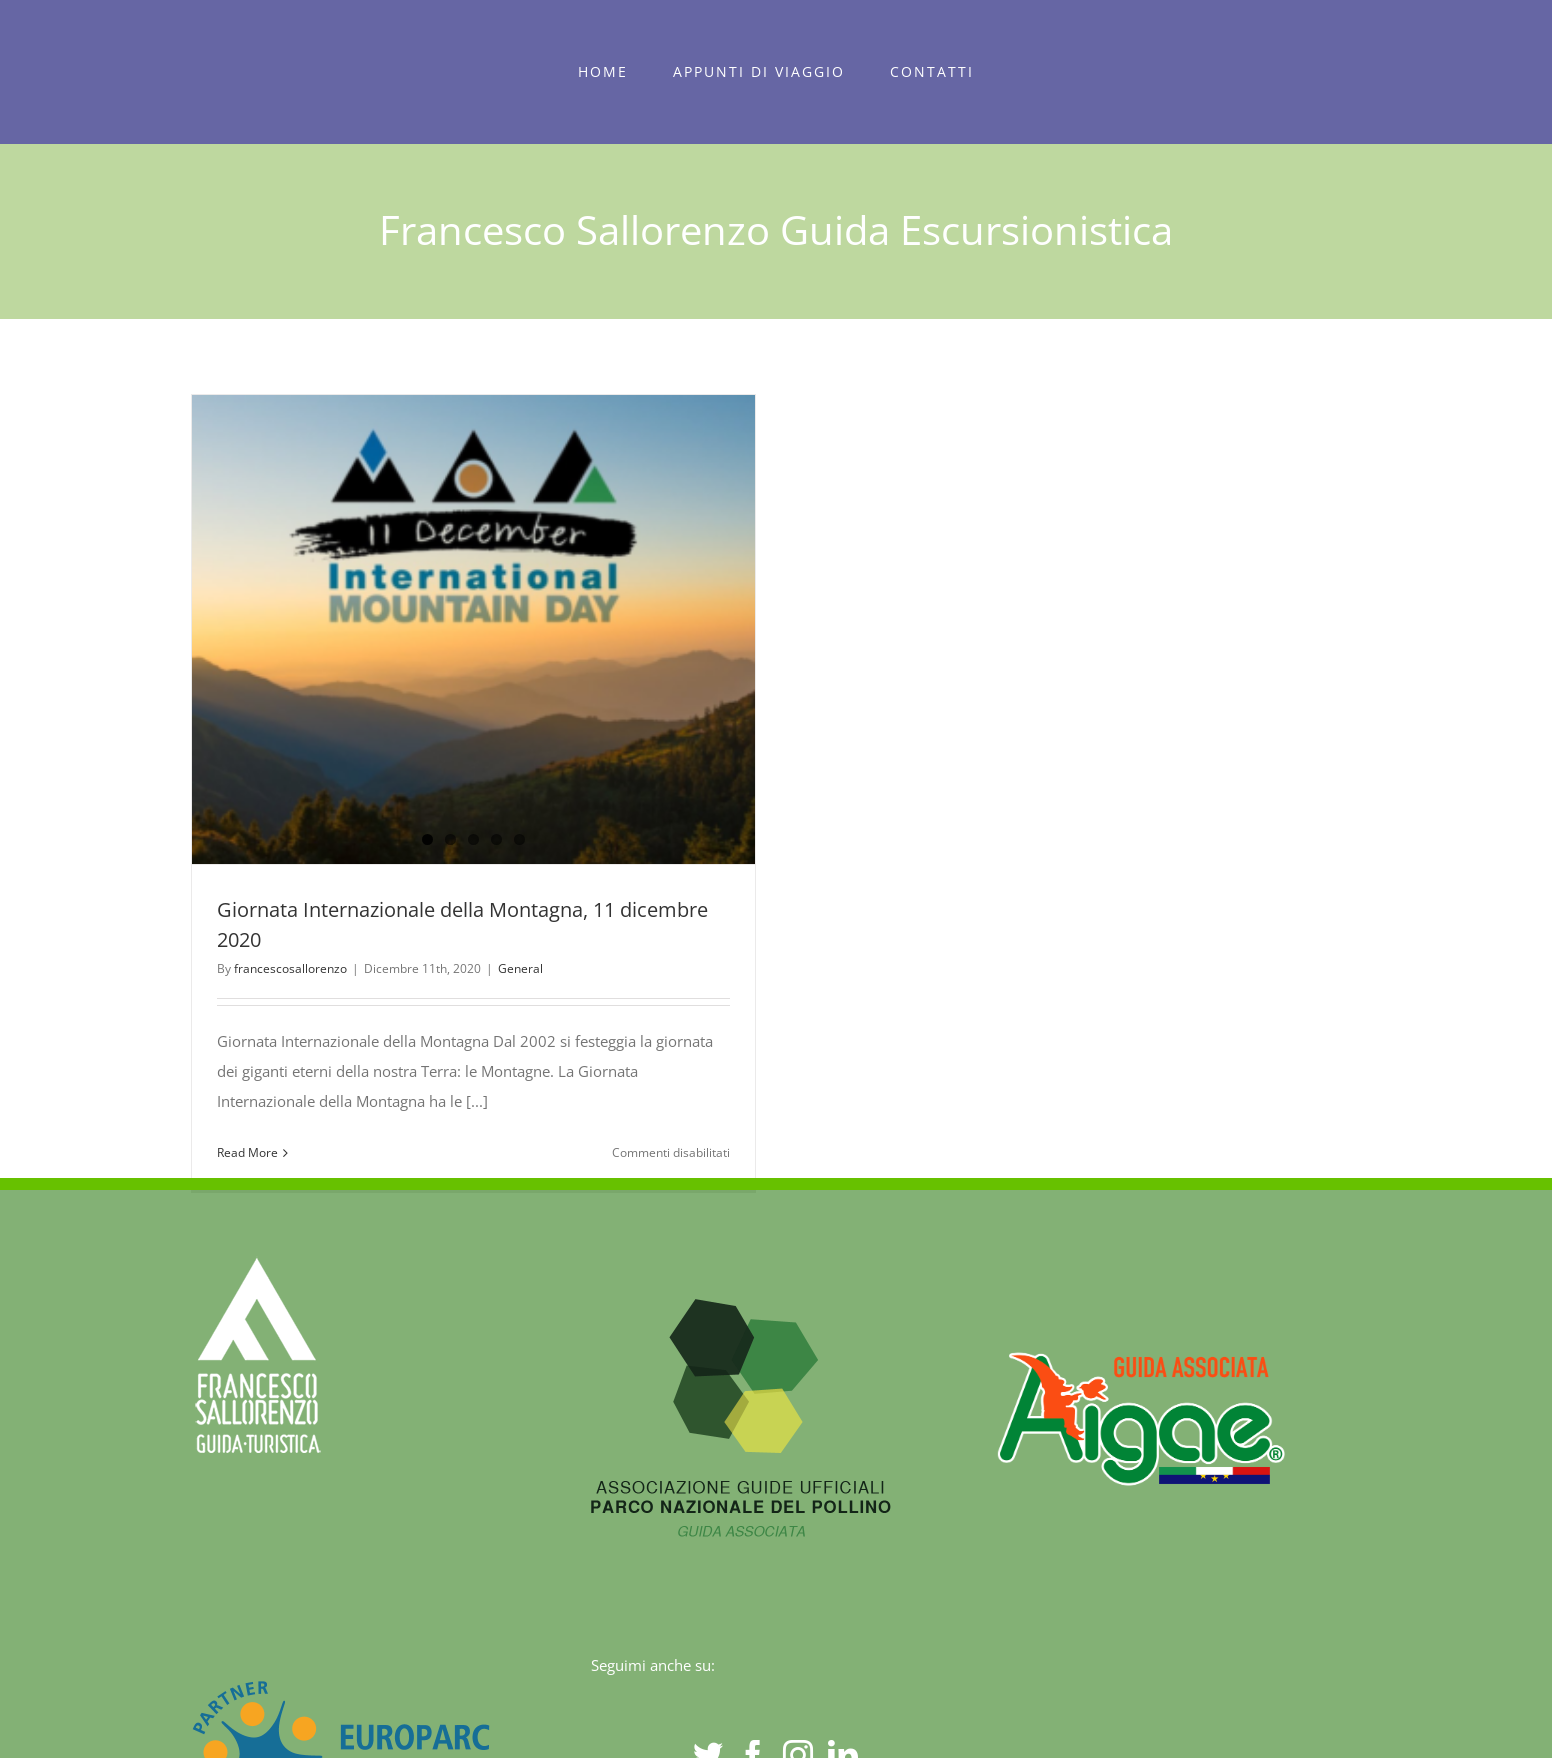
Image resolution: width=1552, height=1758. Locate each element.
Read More (247, 1152)
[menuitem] (603, 72)
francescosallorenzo (290, 968)
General (520, 968)
